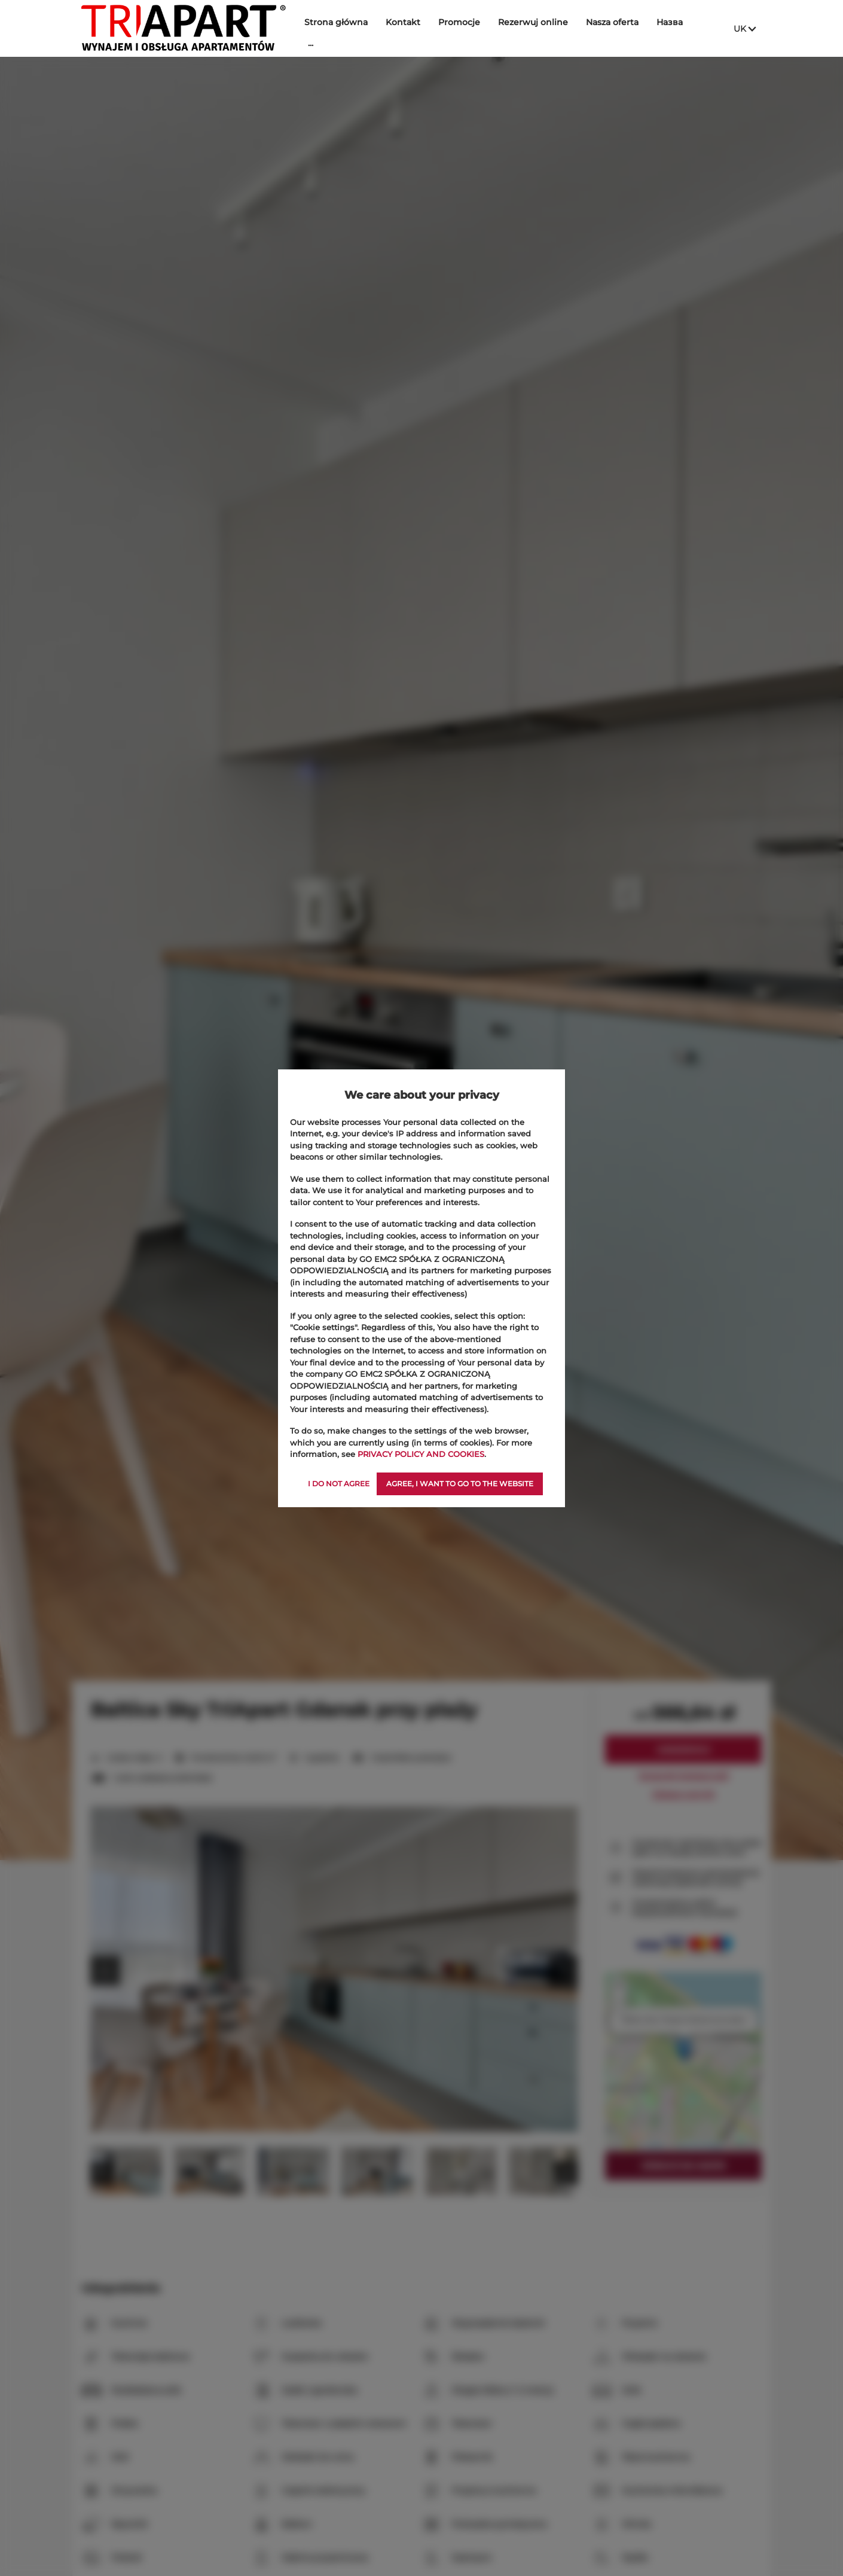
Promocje (459, 22)
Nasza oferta (612, 22)
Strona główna (336, 22)
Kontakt (403, 22)
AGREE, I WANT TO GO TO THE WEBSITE (459, 1483)
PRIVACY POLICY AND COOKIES (421, 1454)
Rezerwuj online (533, 22)
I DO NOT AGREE (338, 1483)
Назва (669, 22)
